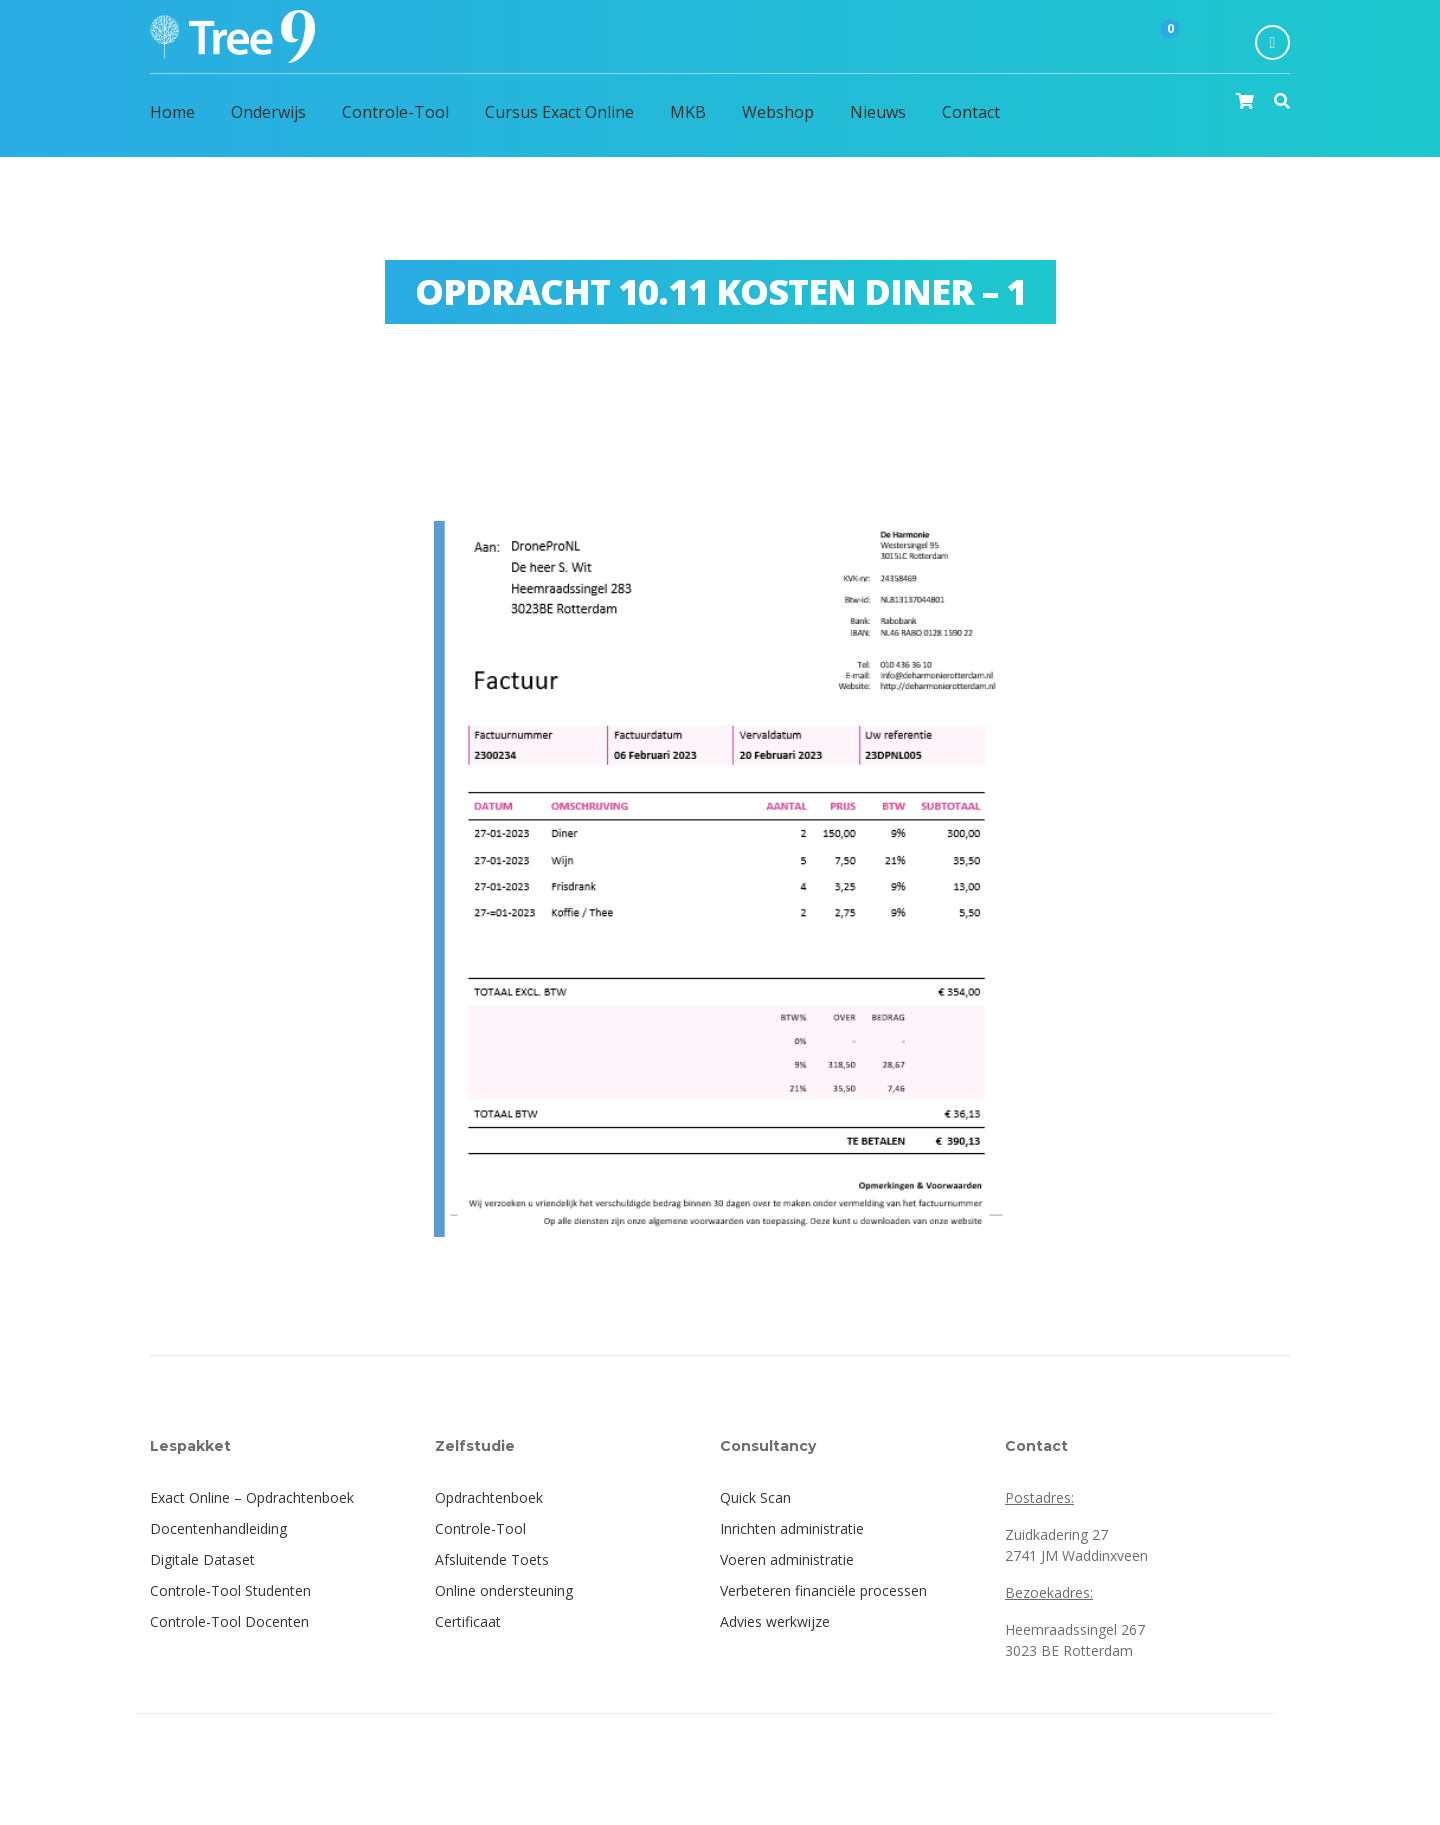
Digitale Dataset (202, 1559)
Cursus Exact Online (559, 112)
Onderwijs (268, 112)
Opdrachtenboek (489, 1497)
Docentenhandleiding (218, 1528)
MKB (688, 112)
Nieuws (878, 112)
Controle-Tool (395, 112)
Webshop (778, 112)
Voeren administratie (787, 1559)
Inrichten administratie (792, 1528)
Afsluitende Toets (492, 1559)
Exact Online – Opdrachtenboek (252, 1497)
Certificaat (468, 1621)
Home (172, 112)
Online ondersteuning (504, 1590)
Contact (971, 112)
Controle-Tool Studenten (230, 1590)
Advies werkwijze (775, 1621)
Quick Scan (755, 1497)
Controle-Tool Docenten (229, 1621)
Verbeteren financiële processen (823, 1590)
